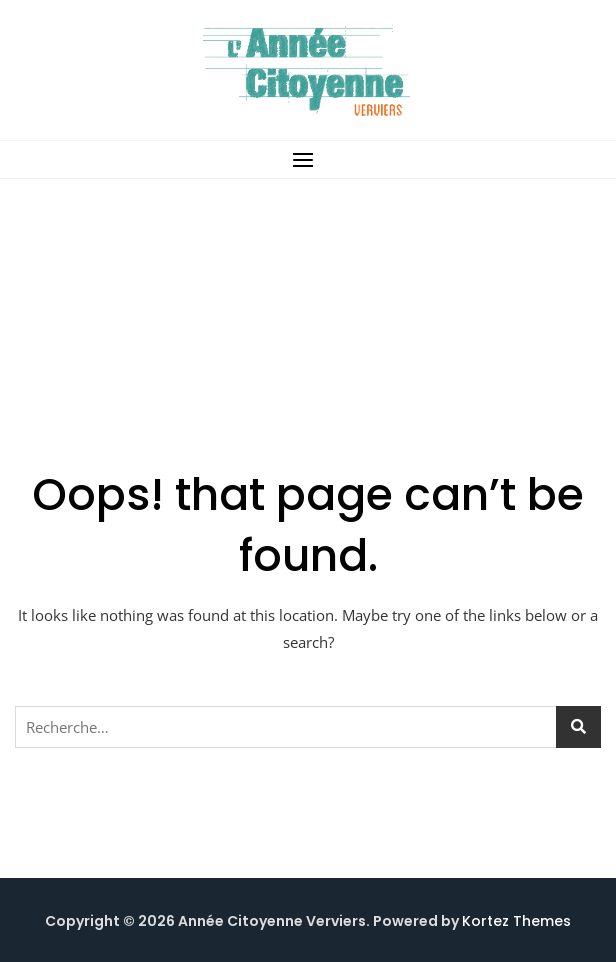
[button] (308, 159)
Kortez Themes (516, 921)
